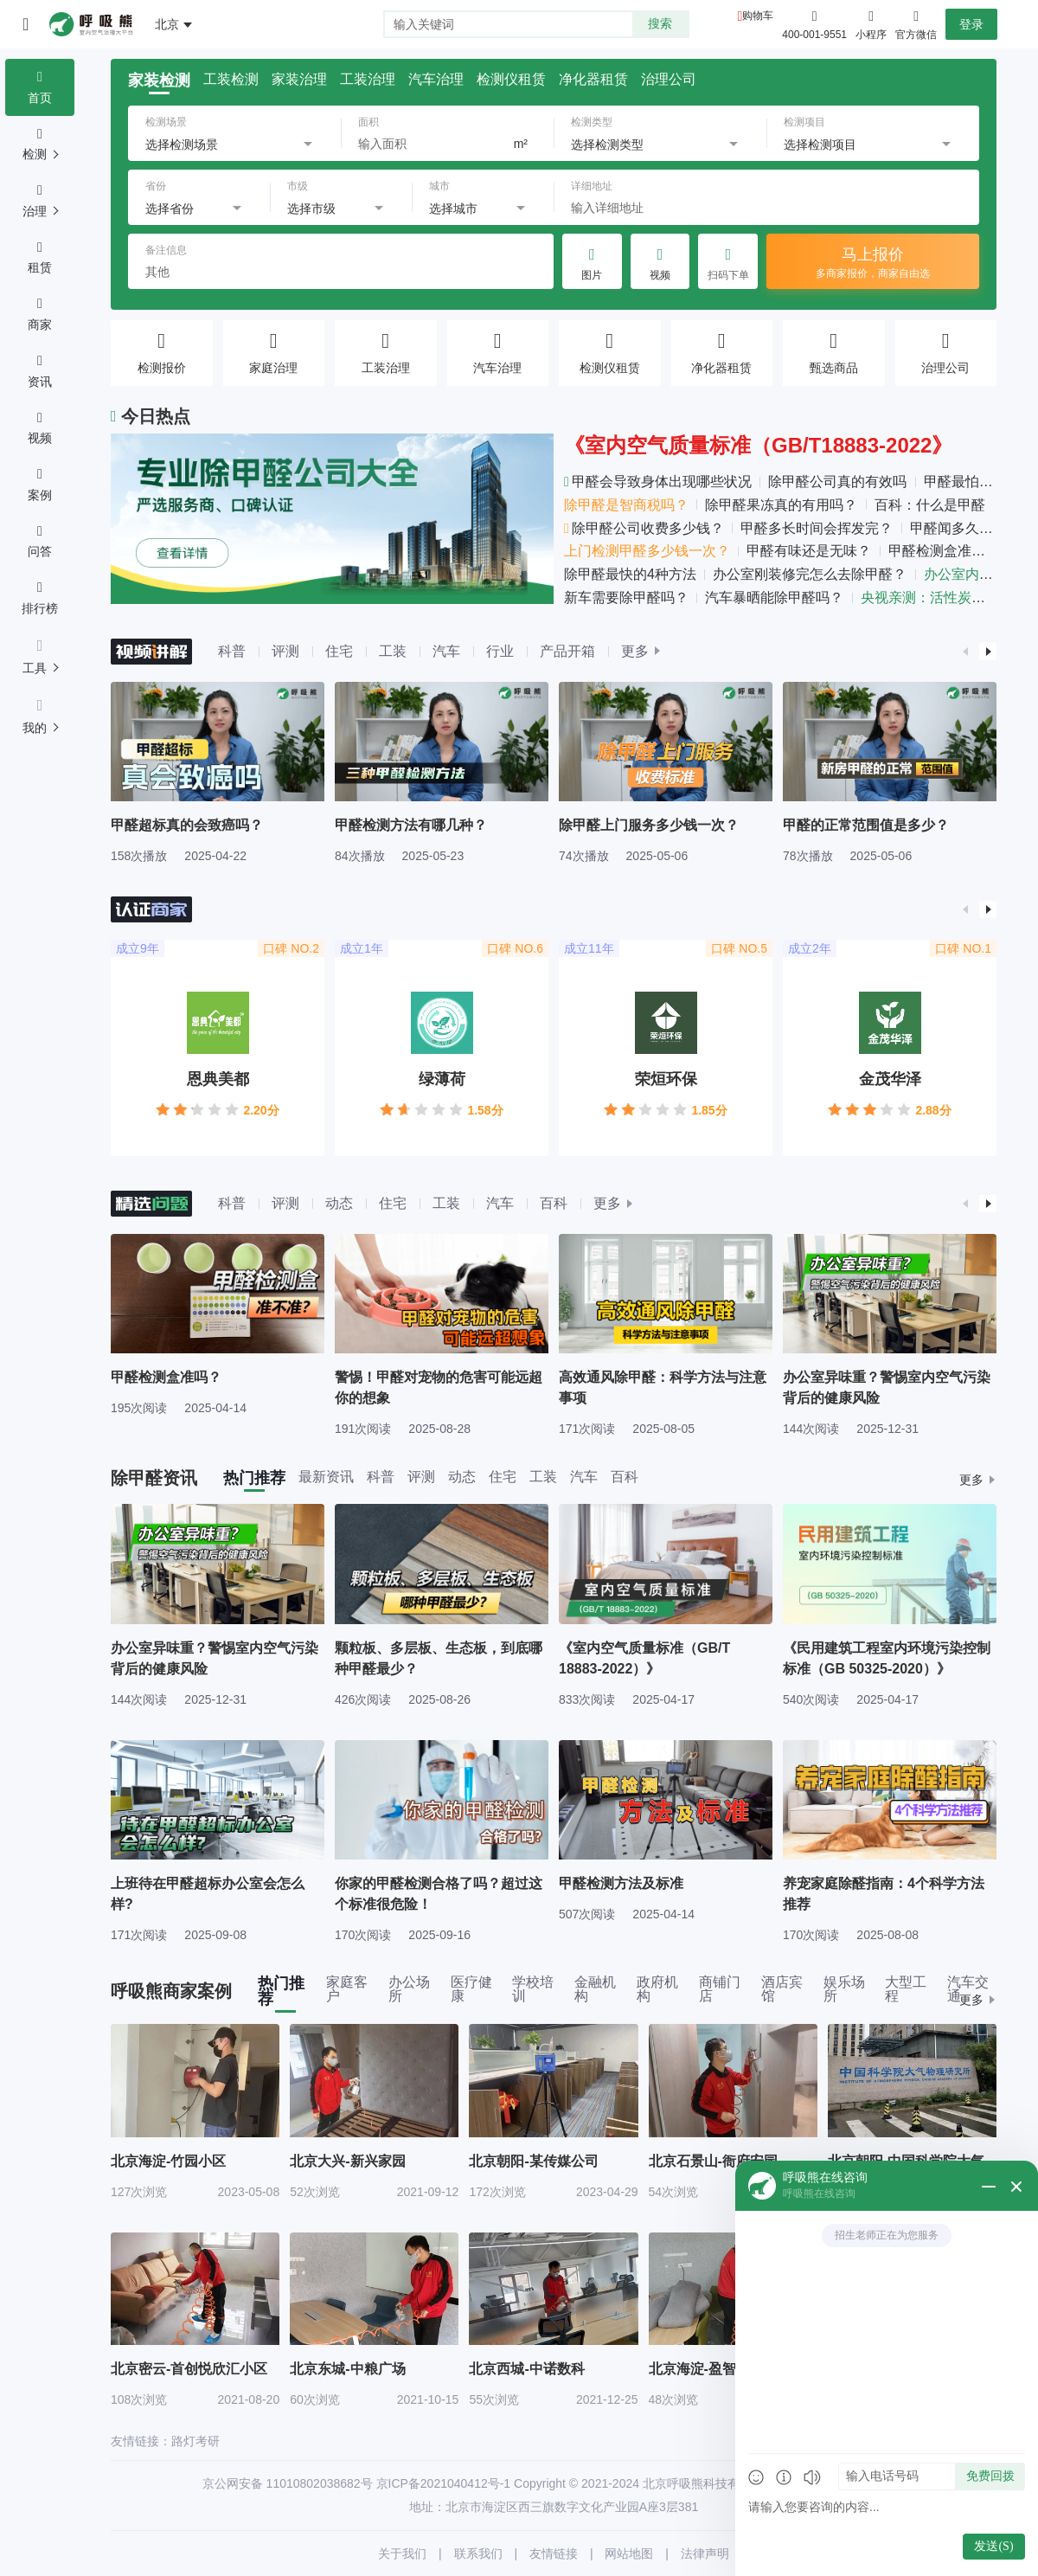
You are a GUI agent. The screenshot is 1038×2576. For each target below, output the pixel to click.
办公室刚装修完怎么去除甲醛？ (810, 574)
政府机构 (657, 1989)
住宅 (339, 651)
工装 (393, 651)
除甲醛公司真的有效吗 (837, 481)
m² (521, 144)
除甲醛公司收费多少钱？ (644, 528)
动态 (339, 1203)
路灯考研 (195, 2441)
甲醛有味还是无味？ (808, 550)
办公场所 (409, 1989)
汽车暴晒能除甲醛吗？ (774, 597)
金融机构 (595, 1989)
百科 (553, 1203)
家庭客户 (347, 1989)
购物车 (757, 16)
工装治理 (367, 80)
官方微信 (916, 23)
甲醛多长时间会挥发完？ (816, 528)
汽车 (446, 651)
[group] (217, 772)
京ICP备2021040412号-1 (443, 2483)
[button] (965, 651)
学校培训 (533, 1989)
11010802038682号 (319, 2483)
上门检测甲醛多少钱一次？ (647, 550)
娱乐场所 (844, 1989)
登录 (971, 24)
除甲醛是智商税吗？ (626, 505)
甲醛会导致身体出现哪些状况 (658, 481)
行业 (500, 651)
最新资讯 (326, 1477)
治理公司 (668, 80)
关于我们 (402, 2553)
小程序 (871, 23)
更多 (635, 651)
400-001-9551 (814, 35)
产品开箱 (567, 651)
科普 (232, 651)
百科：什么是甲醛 (930, 505)
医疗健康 (471, 1989)
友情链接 (553, 2553)
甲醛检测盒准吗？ (943, 550)
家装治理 (299, 80)
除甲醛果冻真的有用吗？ (781, 505)
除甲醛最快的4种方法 (630, 574)
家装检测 (159, 80)
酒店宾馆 (782, 1989)
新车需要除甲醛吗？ (626, 597)
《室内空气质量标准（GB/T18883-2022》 (758, 445)
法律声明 (705, 2553)
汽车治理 (436, 80)
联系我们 (478, 2553)
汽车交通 (968, 1989)
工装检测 (231, 80)
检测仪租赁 (511, 80)
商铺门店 (719, 1989)
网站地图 (629, 2553)
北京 (167, 24)
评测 (285, 651)
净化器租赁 (593, 80)
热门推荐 (254, 1478)
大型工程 (905, 1989)
